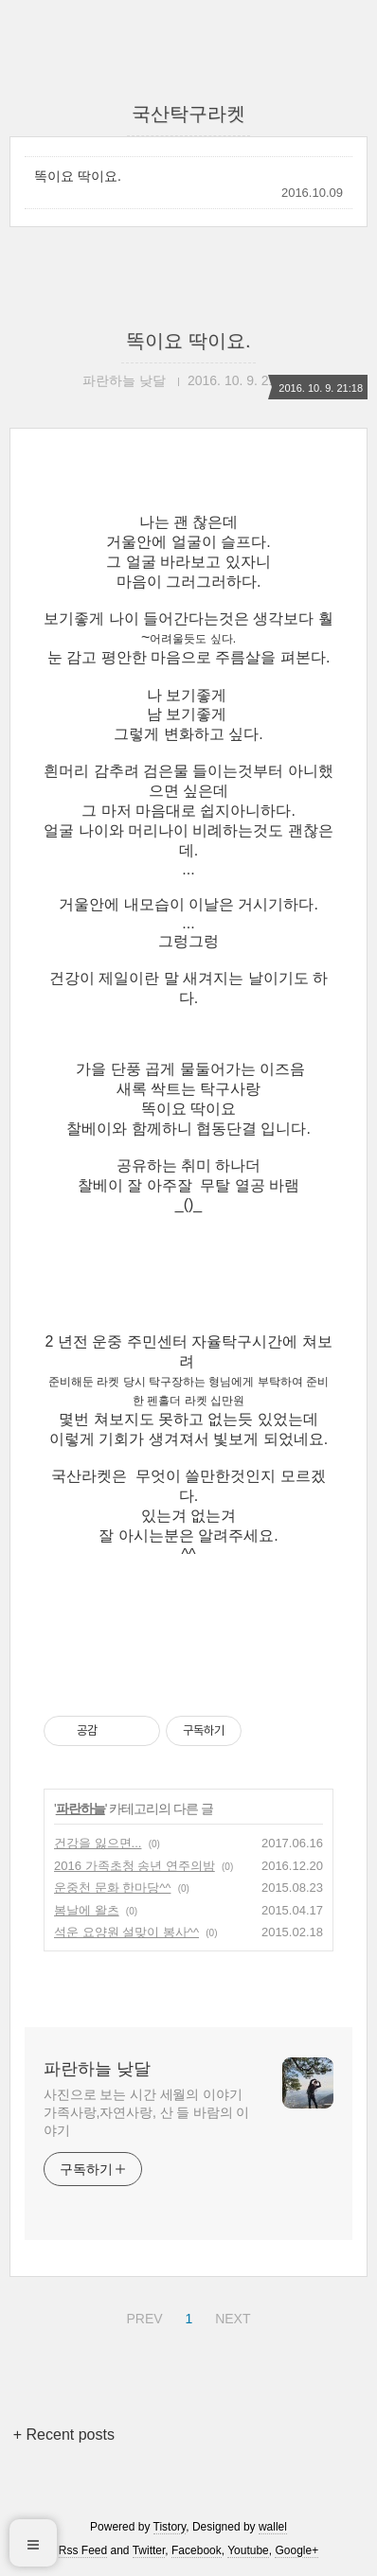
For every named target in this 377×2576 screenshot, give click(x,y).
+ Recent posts (64, 2434)
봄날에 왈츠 (86, 1910)
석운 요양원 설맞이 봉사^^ (126, 1932)
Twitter (149, 2550)
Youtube (248, 2550)
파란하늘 (80, 1808)
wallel (273, 2526)
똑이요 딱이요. (77, 176)
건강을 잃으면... (97, 1843)
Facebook (196, 2550)
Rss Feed (83, 2550)
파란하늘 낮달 (97, 2068)
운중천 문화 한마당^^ (112, 1887)
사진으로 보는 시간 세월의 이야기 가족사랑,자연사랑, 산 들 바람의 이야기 (146, 2112)
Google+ (296, 2550)
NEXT (230, 2315)
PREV (141, 2315)
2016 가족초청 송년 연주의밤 (134, 1866)
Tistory (170, 2526)
